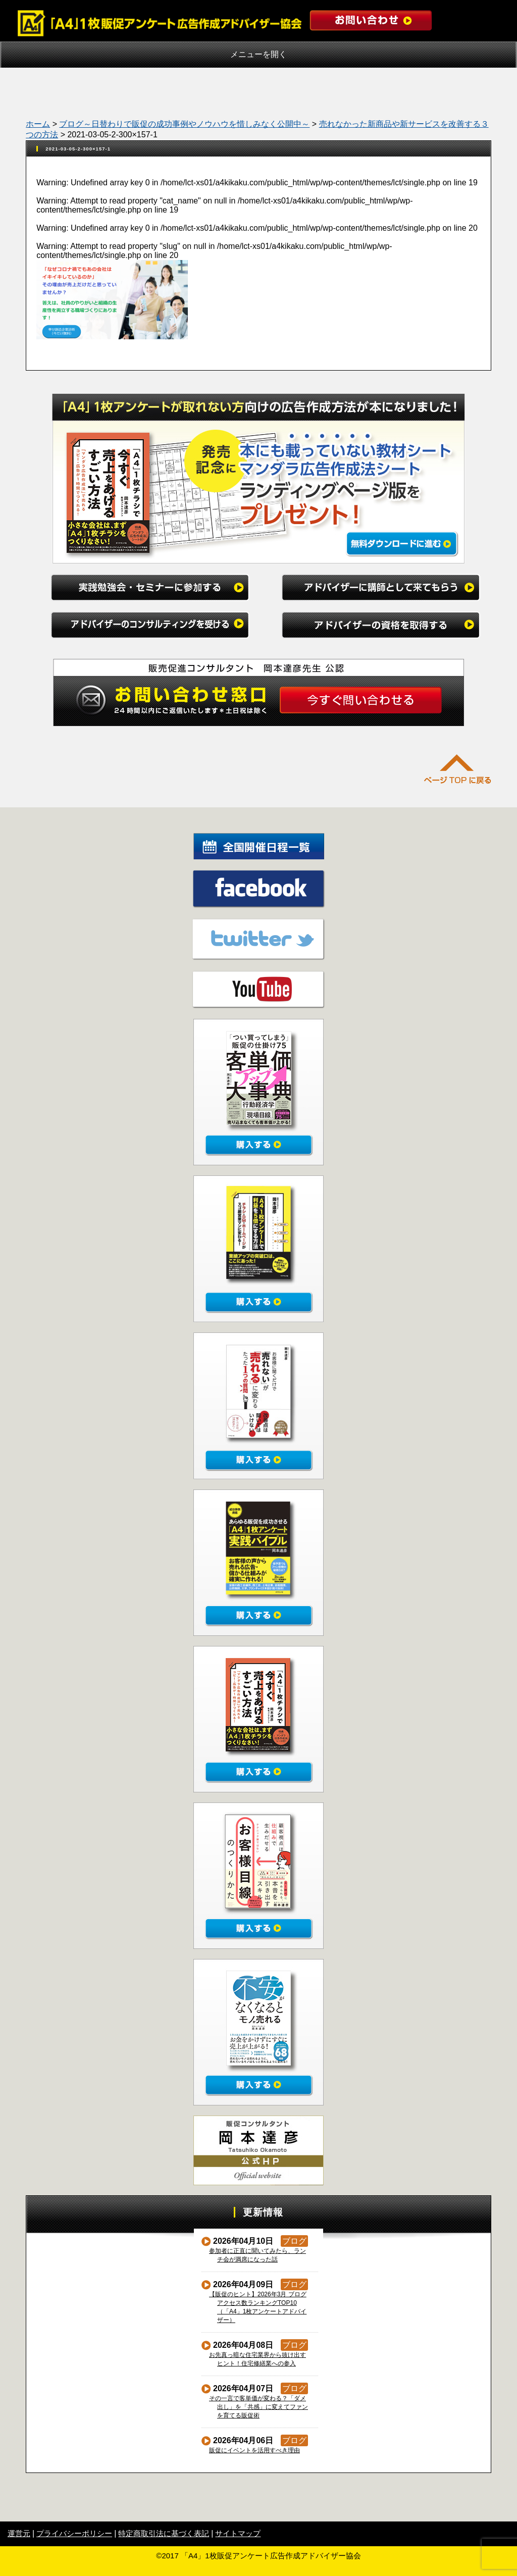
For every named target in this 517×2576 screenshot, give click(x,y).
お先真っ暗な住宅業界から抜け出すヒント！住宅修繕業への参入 (258, 2359)
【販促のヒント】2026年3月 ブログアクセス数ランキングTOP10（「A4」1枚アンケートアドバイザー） (258, 2307)
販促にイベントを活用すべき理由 (255, 2450)
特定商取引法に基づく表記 (163, 2533)
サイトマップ (238, 2533)
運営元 (19, 2533)
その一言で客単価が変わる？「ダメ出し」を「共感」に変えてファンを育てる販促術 (259, 2407)
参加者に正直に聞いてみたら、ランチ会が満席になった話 (258, 2255)
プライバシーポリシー (74, 2533)
